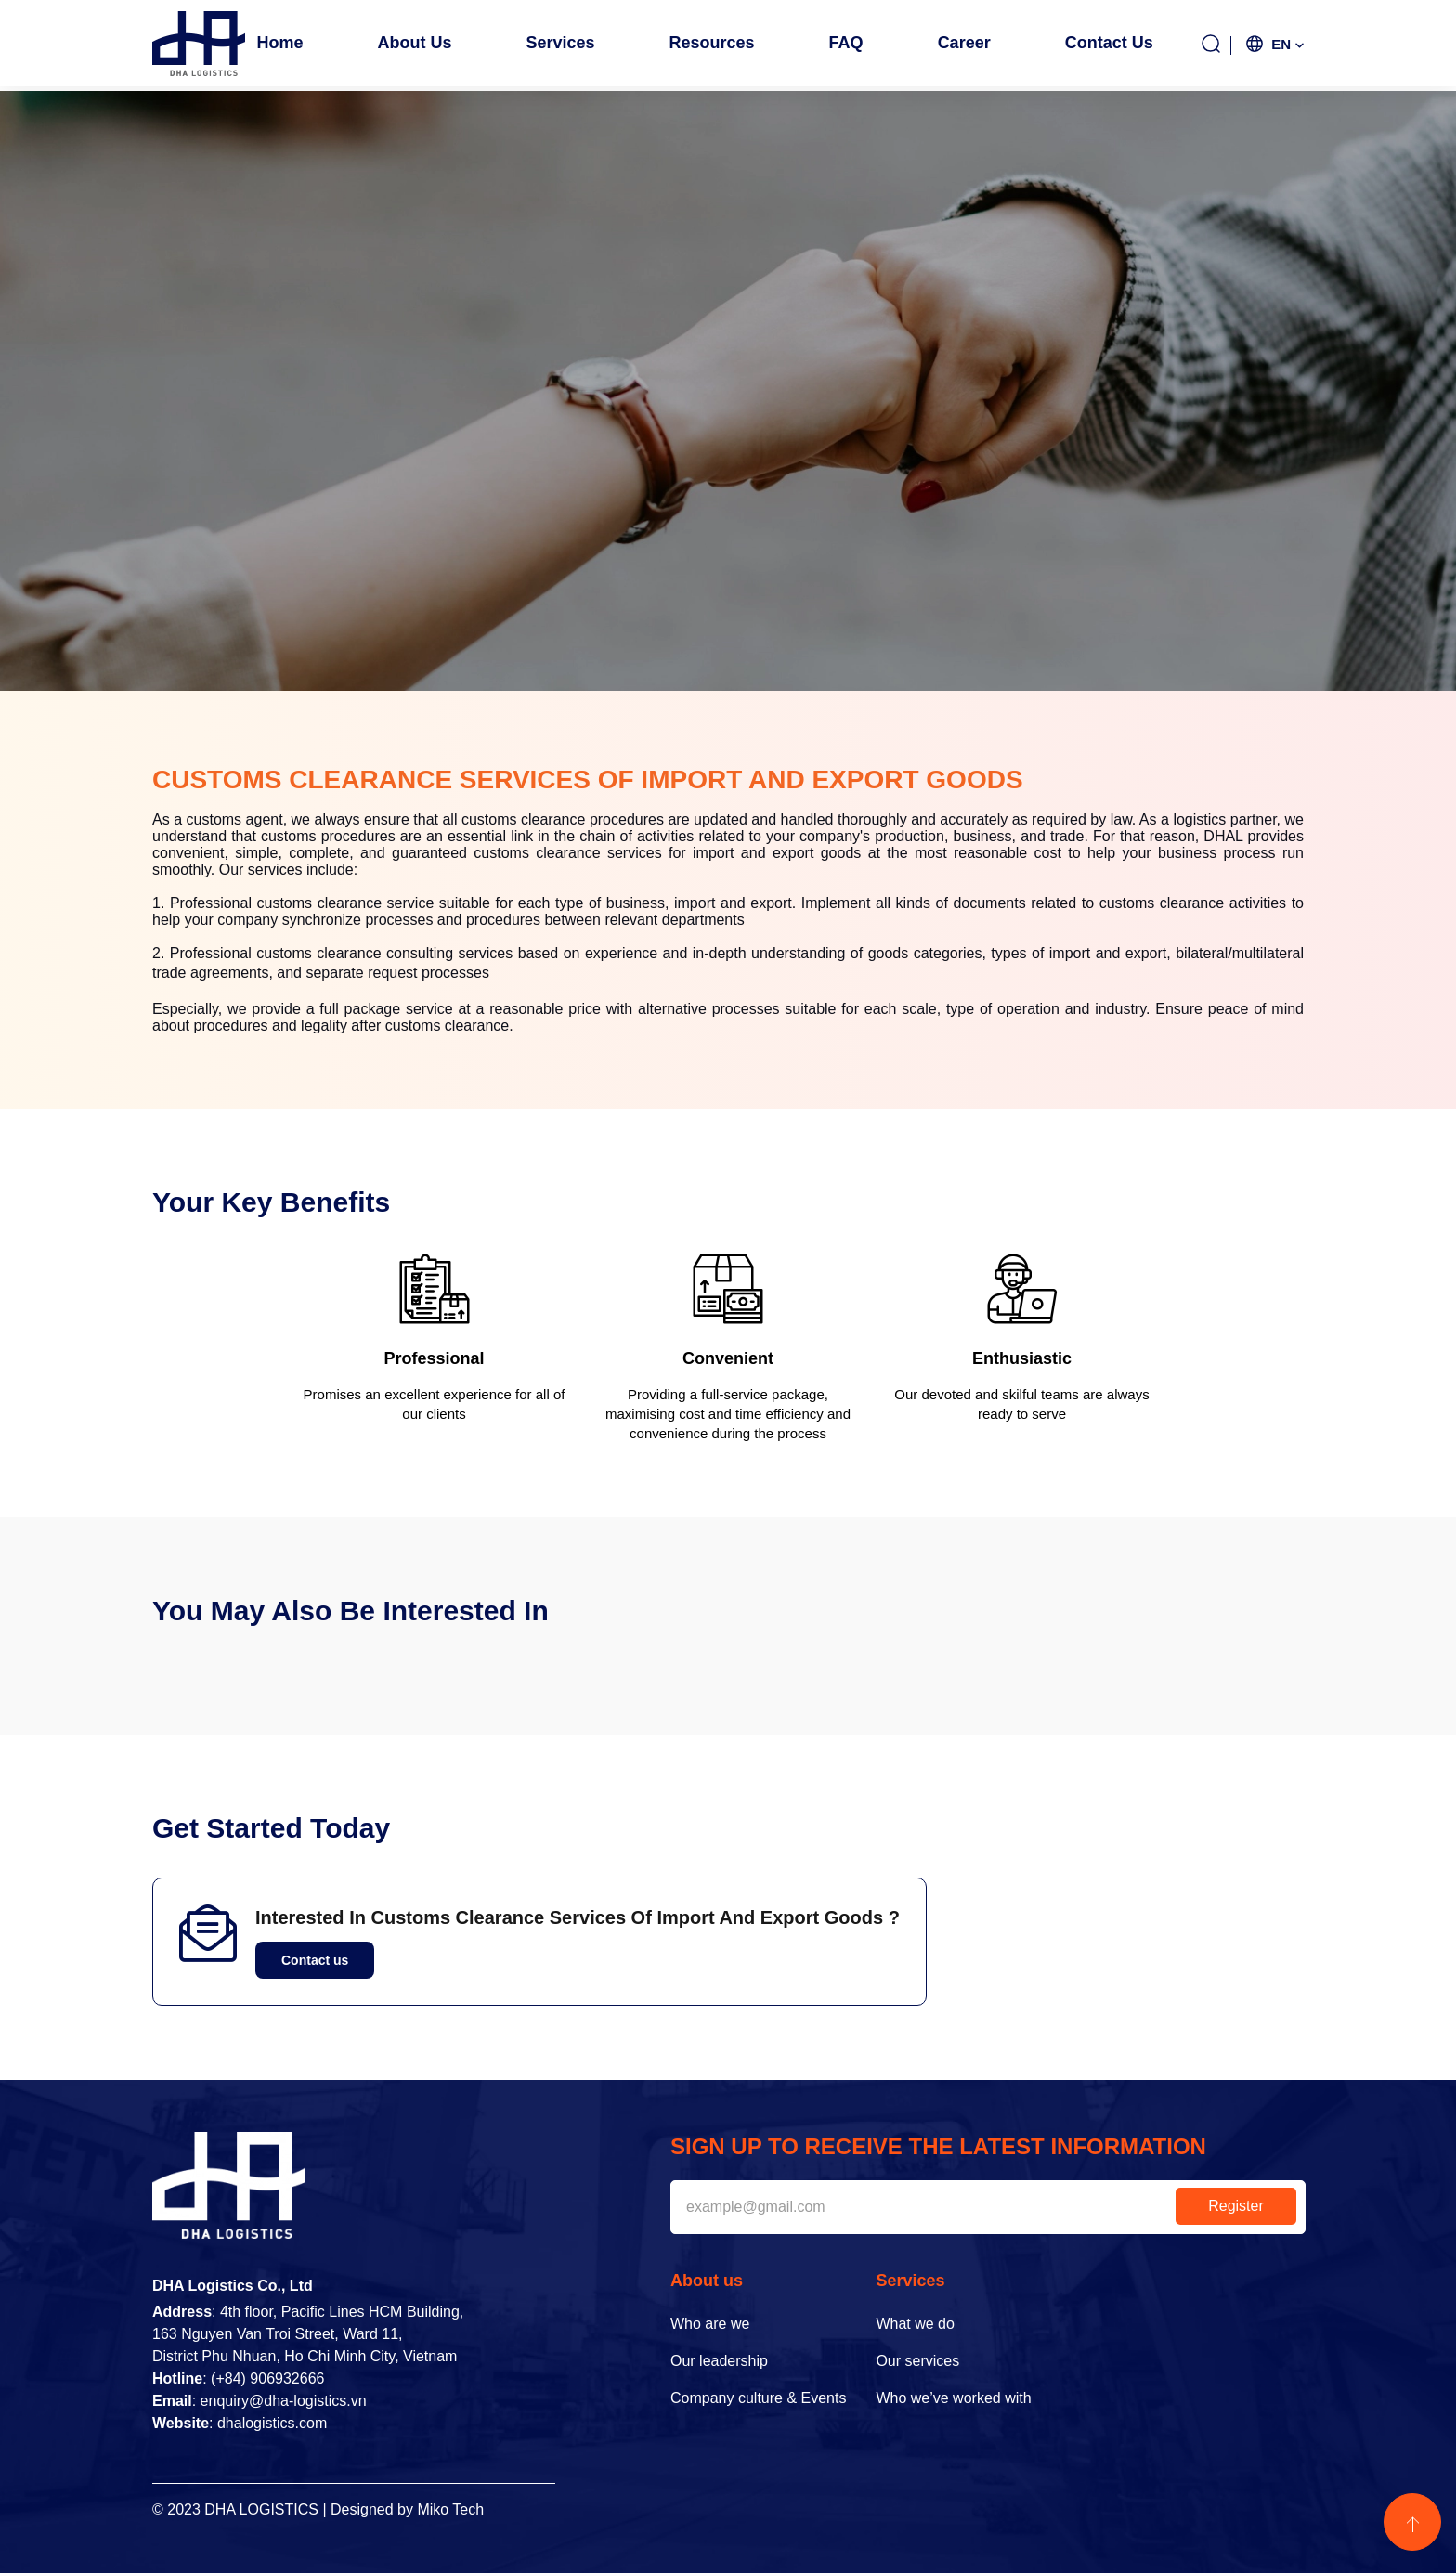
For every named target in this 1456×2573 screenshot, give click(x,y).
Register (1236, 2206)
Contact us (1109, 42)
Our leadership (719, 2361)
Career (964, 42)
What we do (915, 2324)
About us (414, 42)
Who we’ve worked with (953, 2398)
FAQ (846, 42)
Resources (712, 42)
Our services (917, 2361)
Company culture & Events (758, 2398)
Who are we (709, 2324)
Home (279, 42)
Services (560, 42)
